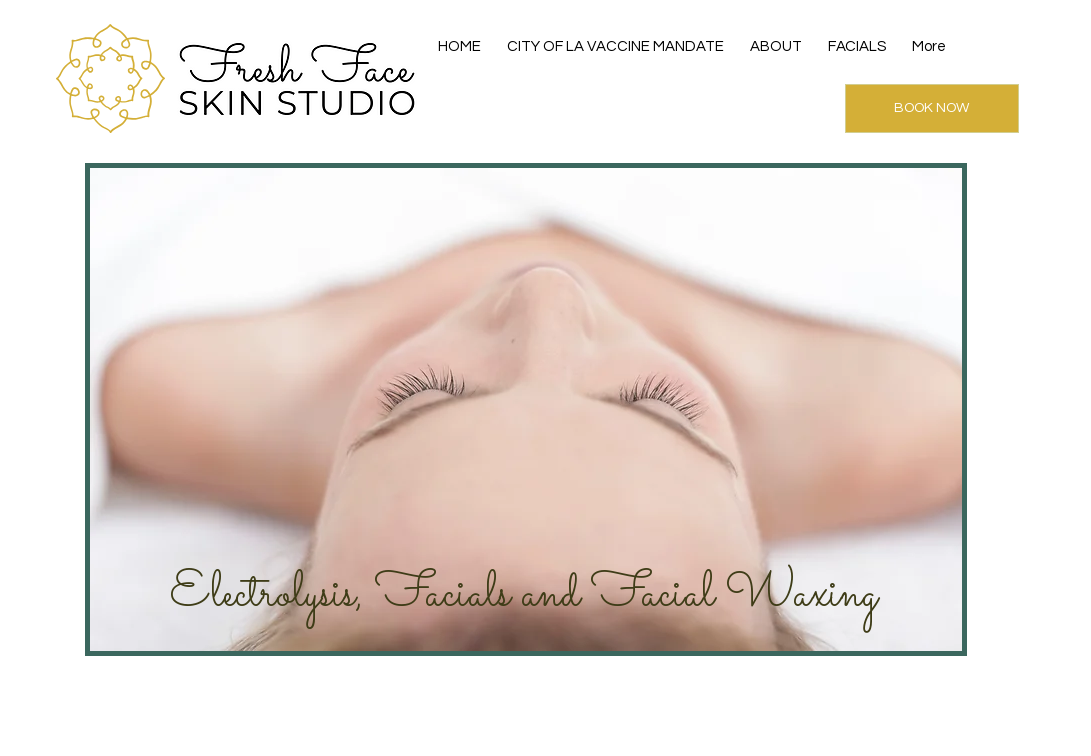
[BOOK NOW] (932, 108)
